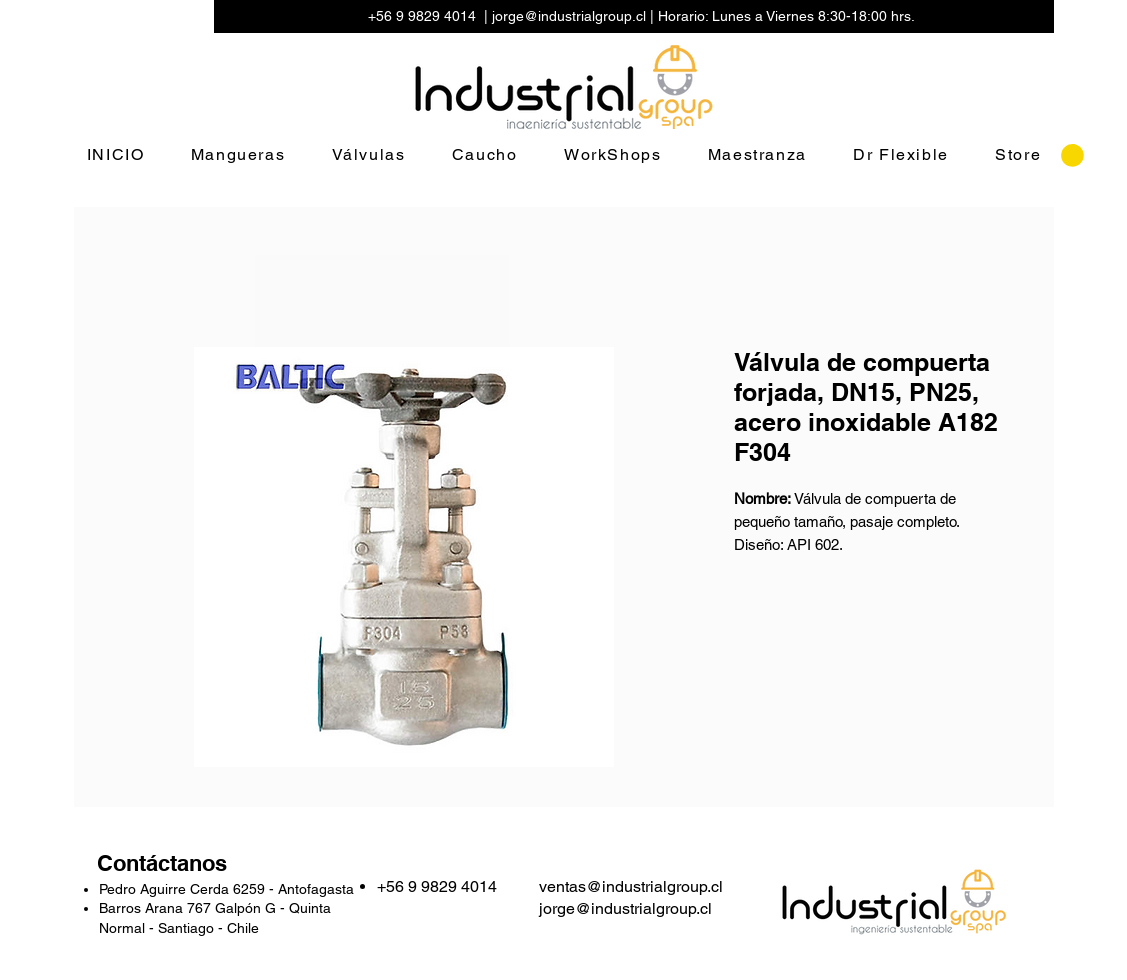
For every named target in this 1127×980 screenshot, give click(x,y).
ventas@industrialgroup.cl (631, 886)
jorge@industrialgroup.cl (569, 16)
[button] (1072, 155)
